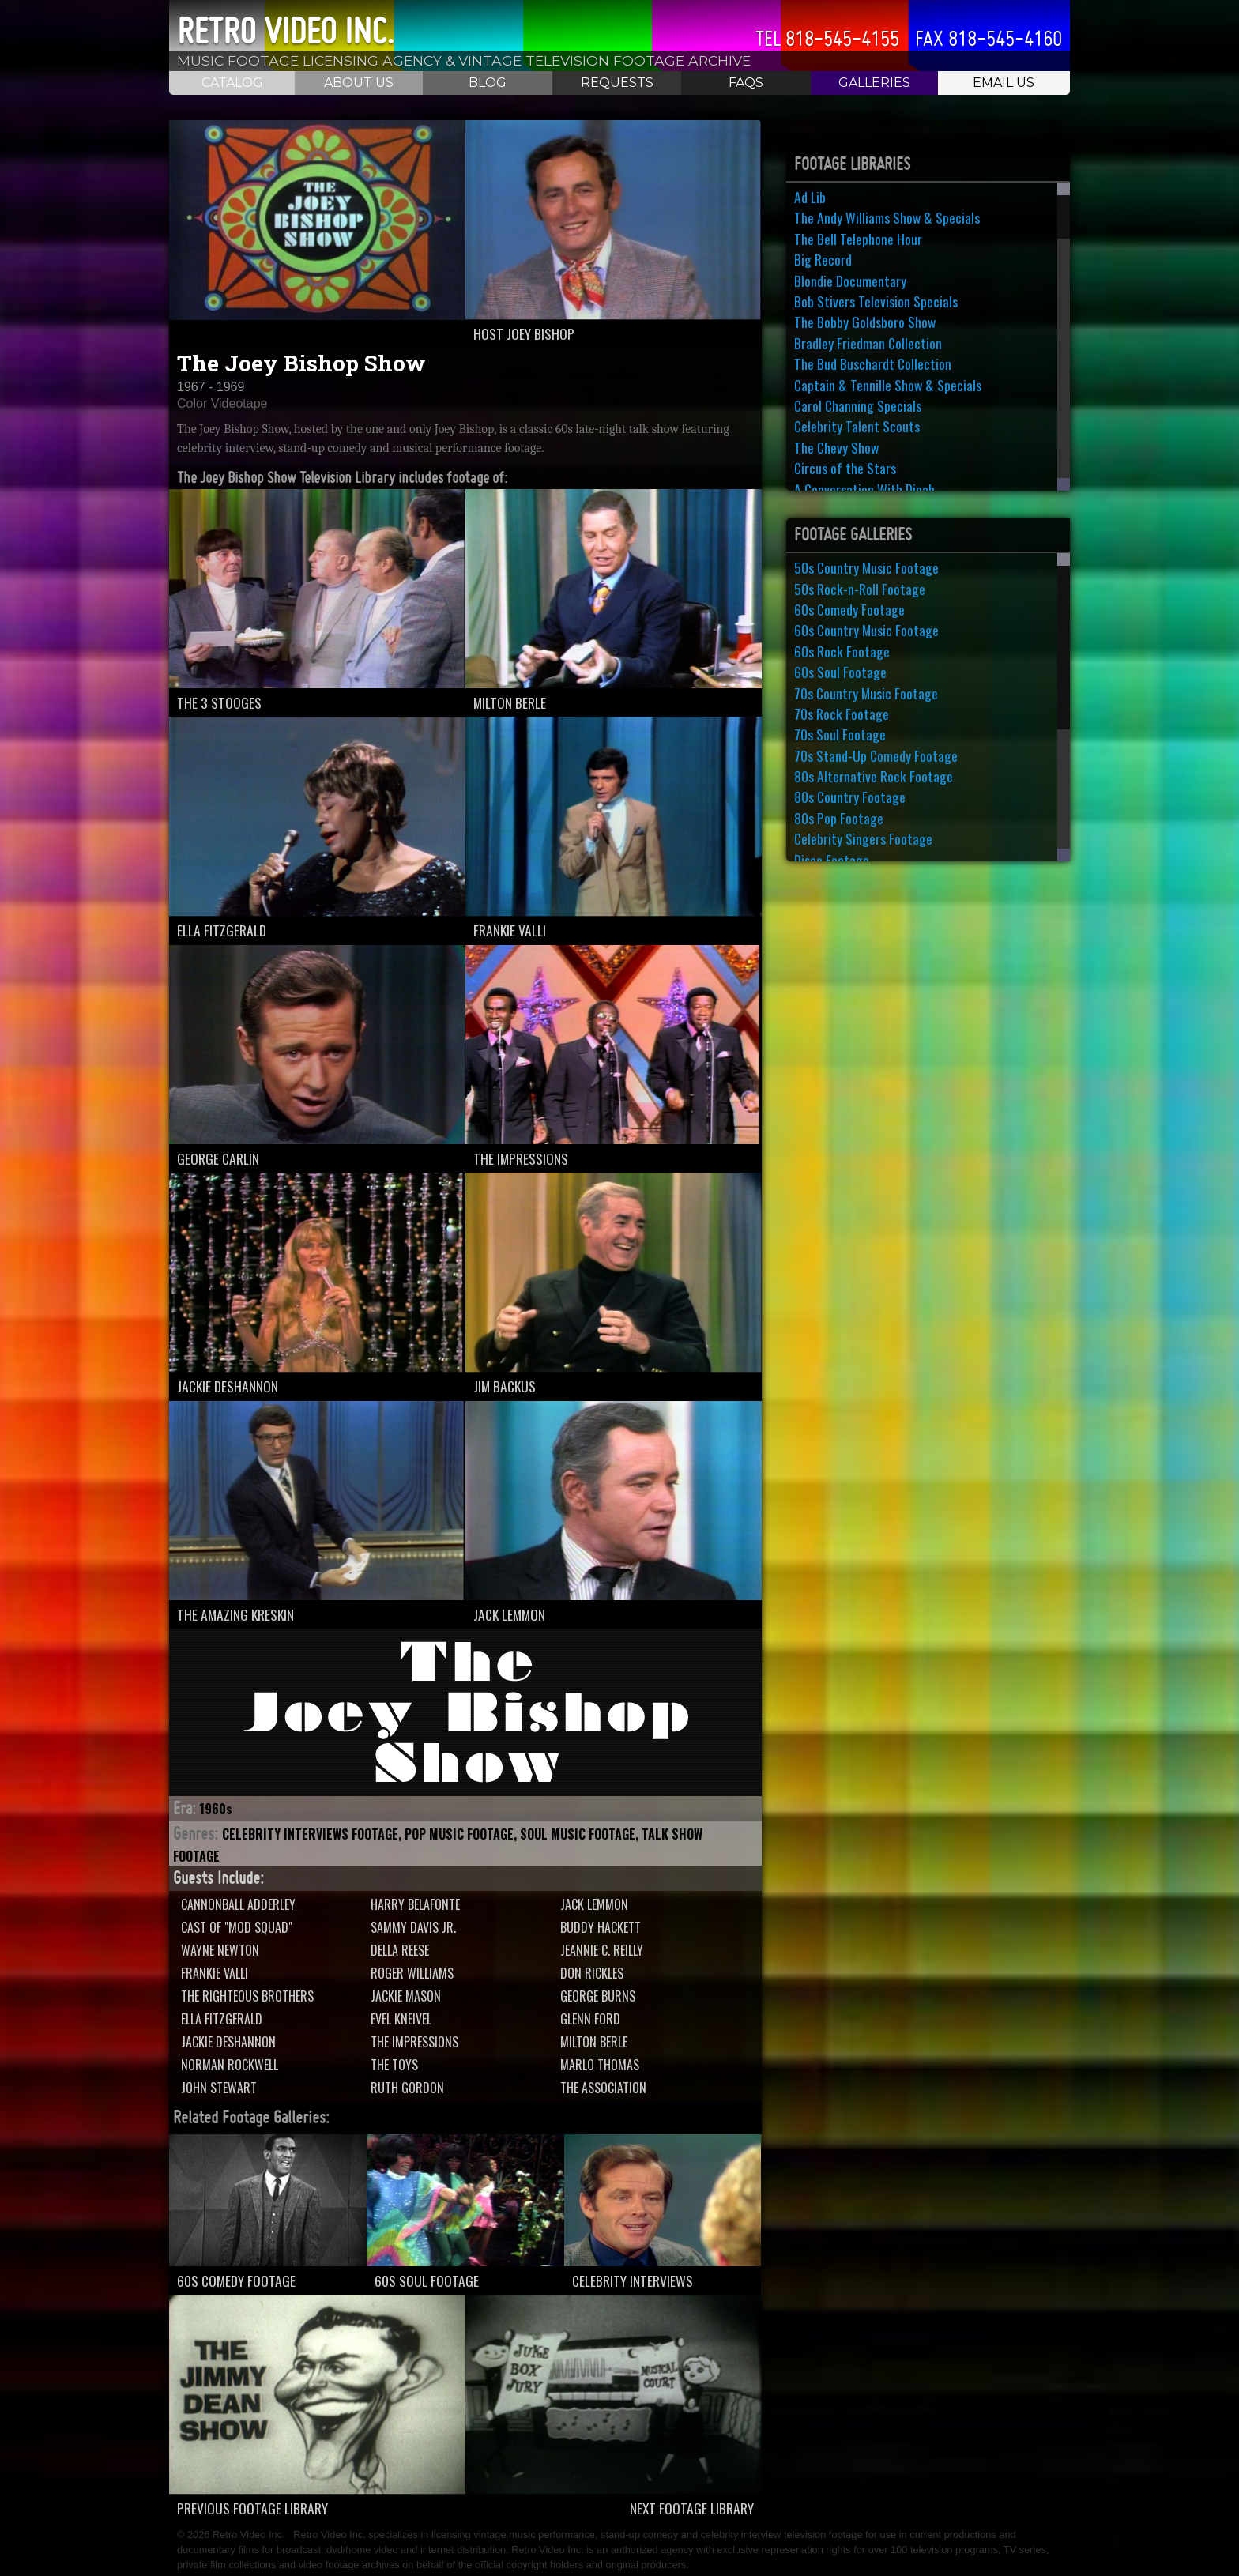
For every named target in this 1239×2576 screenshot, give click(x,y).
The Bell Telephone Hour (858, 238)
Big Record (823, 259)
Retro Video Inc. (285, 31)
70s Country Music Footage (866, 693)
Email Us (1003, 82)
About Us (359, 82)
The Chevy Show (836, 447)
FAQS (746, 82)
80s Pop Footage (838, 818)
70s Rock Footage (841, 713)
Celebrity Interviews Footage (310, 1834)
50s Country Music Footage (866, 567)
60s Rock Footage (842, 651)
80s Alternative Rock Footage (873, 776)
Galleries (874, 82)
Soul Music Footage (577, 1834)
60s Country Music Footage (866, 630)
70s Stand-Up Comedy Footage (876, 755)
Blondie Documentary (850, 280)
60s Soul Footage (840, 671)
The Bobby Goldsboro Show (865, 321)
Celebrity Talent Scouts (857, 426)
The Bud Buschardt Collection (872, 363)
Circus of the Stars (845, 468)
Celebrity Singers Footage (863, 838)
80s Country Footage (850, 796)
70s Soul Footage (840, 734)
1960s (215, 1808)
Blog (488, 82)
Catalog (232, 82)
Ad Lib (810, 196)
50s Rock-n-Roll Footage (859, 588)
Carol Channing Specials (857, 405)
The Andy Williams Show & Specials (887, 217)
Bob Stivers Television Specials (876, 301)
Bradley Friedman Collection (868, 343)
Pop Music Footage (459, 1834)
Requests (617, 82)
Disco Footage (831, 859)
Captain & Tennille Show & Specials (887, 385)
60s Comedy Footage (849, 609)
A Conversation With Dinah (864, 489)
